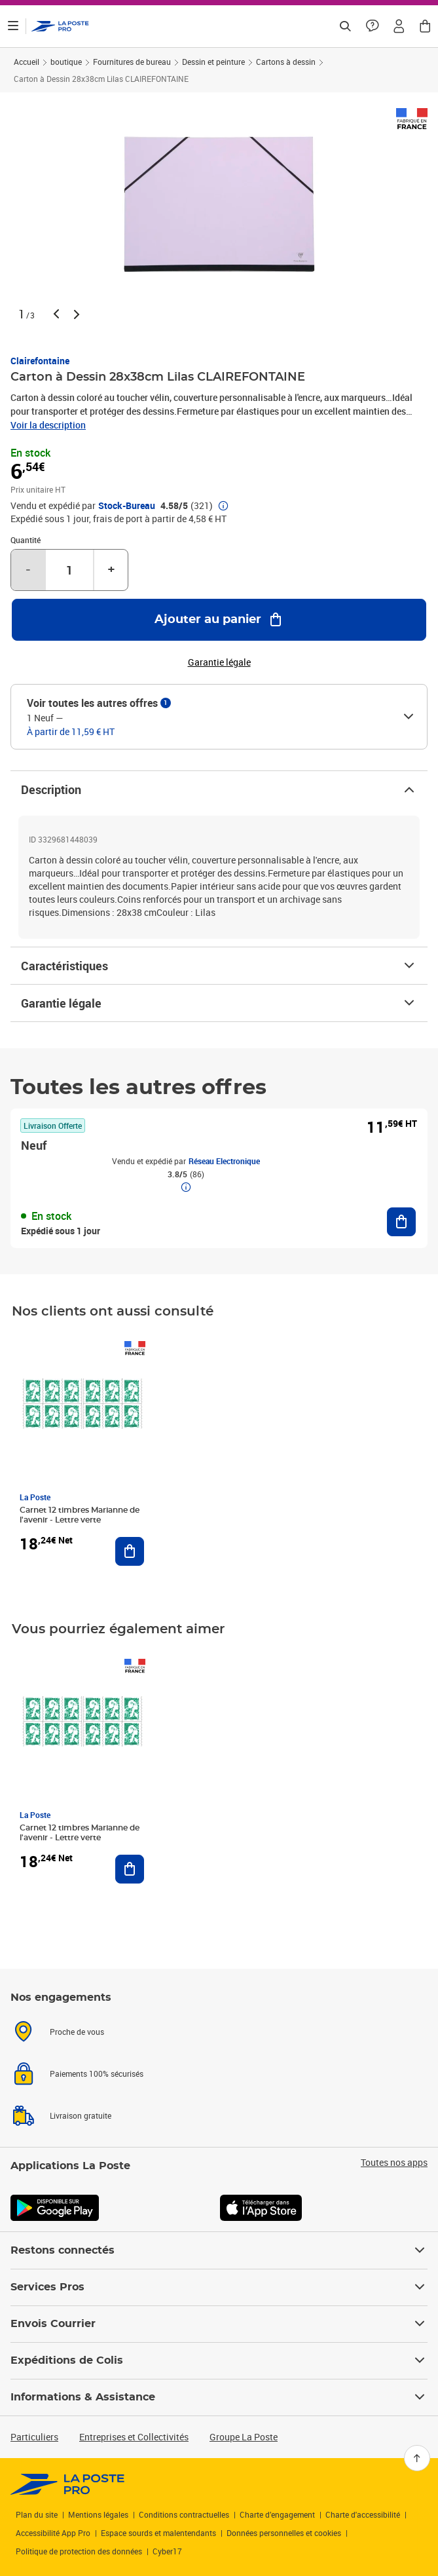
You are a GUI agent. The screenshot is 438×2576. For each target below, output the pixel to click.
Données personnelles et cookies (284, 2533)
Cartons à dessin (286, 61)
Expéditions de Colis (219, 2360)
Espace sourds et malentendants (158, 2533)
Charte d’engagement (277, 2514)
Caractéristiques (219, 966)
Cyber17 (167, 2551)
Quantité (25, 540)
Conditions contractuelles (184, 2514)
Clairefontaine (39, 360)
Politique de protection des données (79, 2551)
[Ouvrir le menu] (13, 26)
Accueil (26, 61)
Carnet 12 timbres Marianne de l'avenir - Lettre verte (79, 1515)
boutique (66, 61)
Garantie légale (219, 1003)
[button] (399, 26)
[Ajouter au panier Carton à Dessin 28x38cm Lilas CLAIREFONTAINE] (219, 619)
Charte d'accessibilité (362, 2514)
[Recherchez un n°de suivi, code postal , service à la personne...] (345, 26)
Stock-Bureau (126, 506)
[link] (67, 2484)
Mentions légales (98, 2514)
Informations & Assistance (219, 2397)
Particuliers (34, 2437)
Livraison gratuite (80, 2115)
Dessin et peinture (213, 61)
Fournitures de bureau (132, 61)
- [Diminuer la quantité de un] (28, 570)
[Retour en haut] (417, 2458)
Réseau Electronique (224, 1161)
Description (219, 789)
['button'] (60, 26)
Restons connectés (219, 2250)
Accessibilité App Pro (53, 2533)
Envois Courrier (219, 2324)
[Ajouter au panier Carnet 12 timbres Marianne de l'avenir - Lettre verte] (129, 1551)
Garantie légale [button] (219, 662)
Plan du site (37, 2514)
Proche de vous (77, 2031)
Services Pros (219, 2287)
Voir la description (48, 425)
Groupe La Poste (244, 2437)
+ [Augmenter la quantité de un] (111, 570)
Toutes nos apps (394, 2162)
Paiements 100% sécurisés (96, 2073)
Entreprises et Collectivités (134, 2437)
